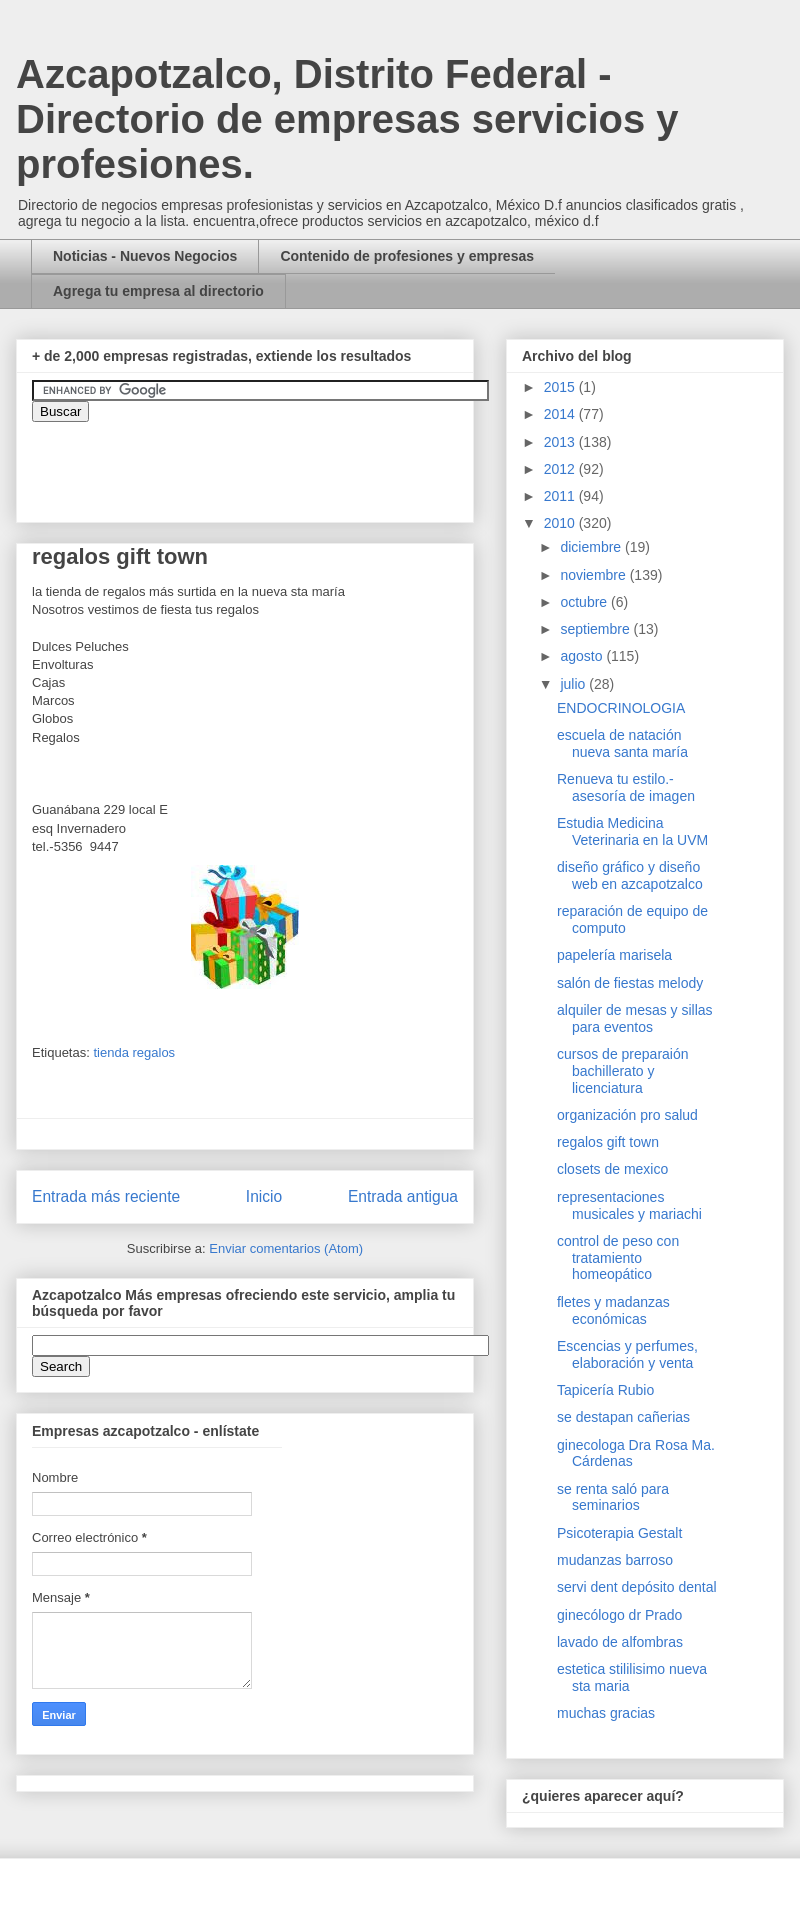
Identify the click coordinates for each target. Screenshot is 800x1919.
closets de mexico (612, 1169)
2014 (561, 414)
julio (574, 684)
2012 (561, 469)
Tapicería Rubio (605, 1390)
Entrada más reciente (106, 1196)
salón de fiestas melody (630, 983)
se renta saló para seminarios (613, 1497)
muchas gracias (606, 1713)
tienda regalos (134, 1052)
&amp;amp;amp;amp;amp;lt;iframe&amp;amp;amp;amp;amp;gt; (257, 462)
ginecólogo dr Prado (619, 1615)
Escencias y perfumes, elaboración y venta (627, 1354)
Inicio (264, 1196)
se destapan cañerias (623, 1417)
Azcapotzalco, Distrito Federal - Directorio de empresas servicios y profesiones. (347, 119)
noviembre (594, 575)
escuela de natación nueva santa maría (622, 743)
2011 (561, 496)
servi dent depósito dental (637, 1587)
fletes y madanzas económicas (613, 1310)
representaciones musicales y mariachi (629, 1205)
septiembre (596, 629)
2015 (561, 387)
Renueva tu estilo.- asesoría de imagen (626, 787)
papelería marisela (614, 955)
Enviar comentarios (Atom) (286, 1248)
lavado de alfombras (620, 1642)
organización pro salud (627, 1115)
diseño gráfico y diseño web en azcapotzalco (630, 875)
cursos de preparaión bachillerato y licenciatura (623, 1071)
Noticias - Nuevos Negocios (145, 256)
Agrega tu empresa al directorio (158, 291)
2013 (561, 442)
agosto (583, 656)
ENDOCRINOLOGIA (621, 708)
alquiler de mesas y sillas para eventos (635, 1018)
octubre (585, 602)
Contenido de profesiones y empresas (407, 256)
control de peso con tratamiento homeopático (618, 1258)
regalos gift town (608, 1142)
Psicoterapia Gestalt (619, 1533)
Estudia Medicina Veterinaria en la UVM (632, 831)
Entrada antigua (403, 1196)
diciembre (592, 547)
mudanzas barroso (615, 1560)
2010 (561, 523)
